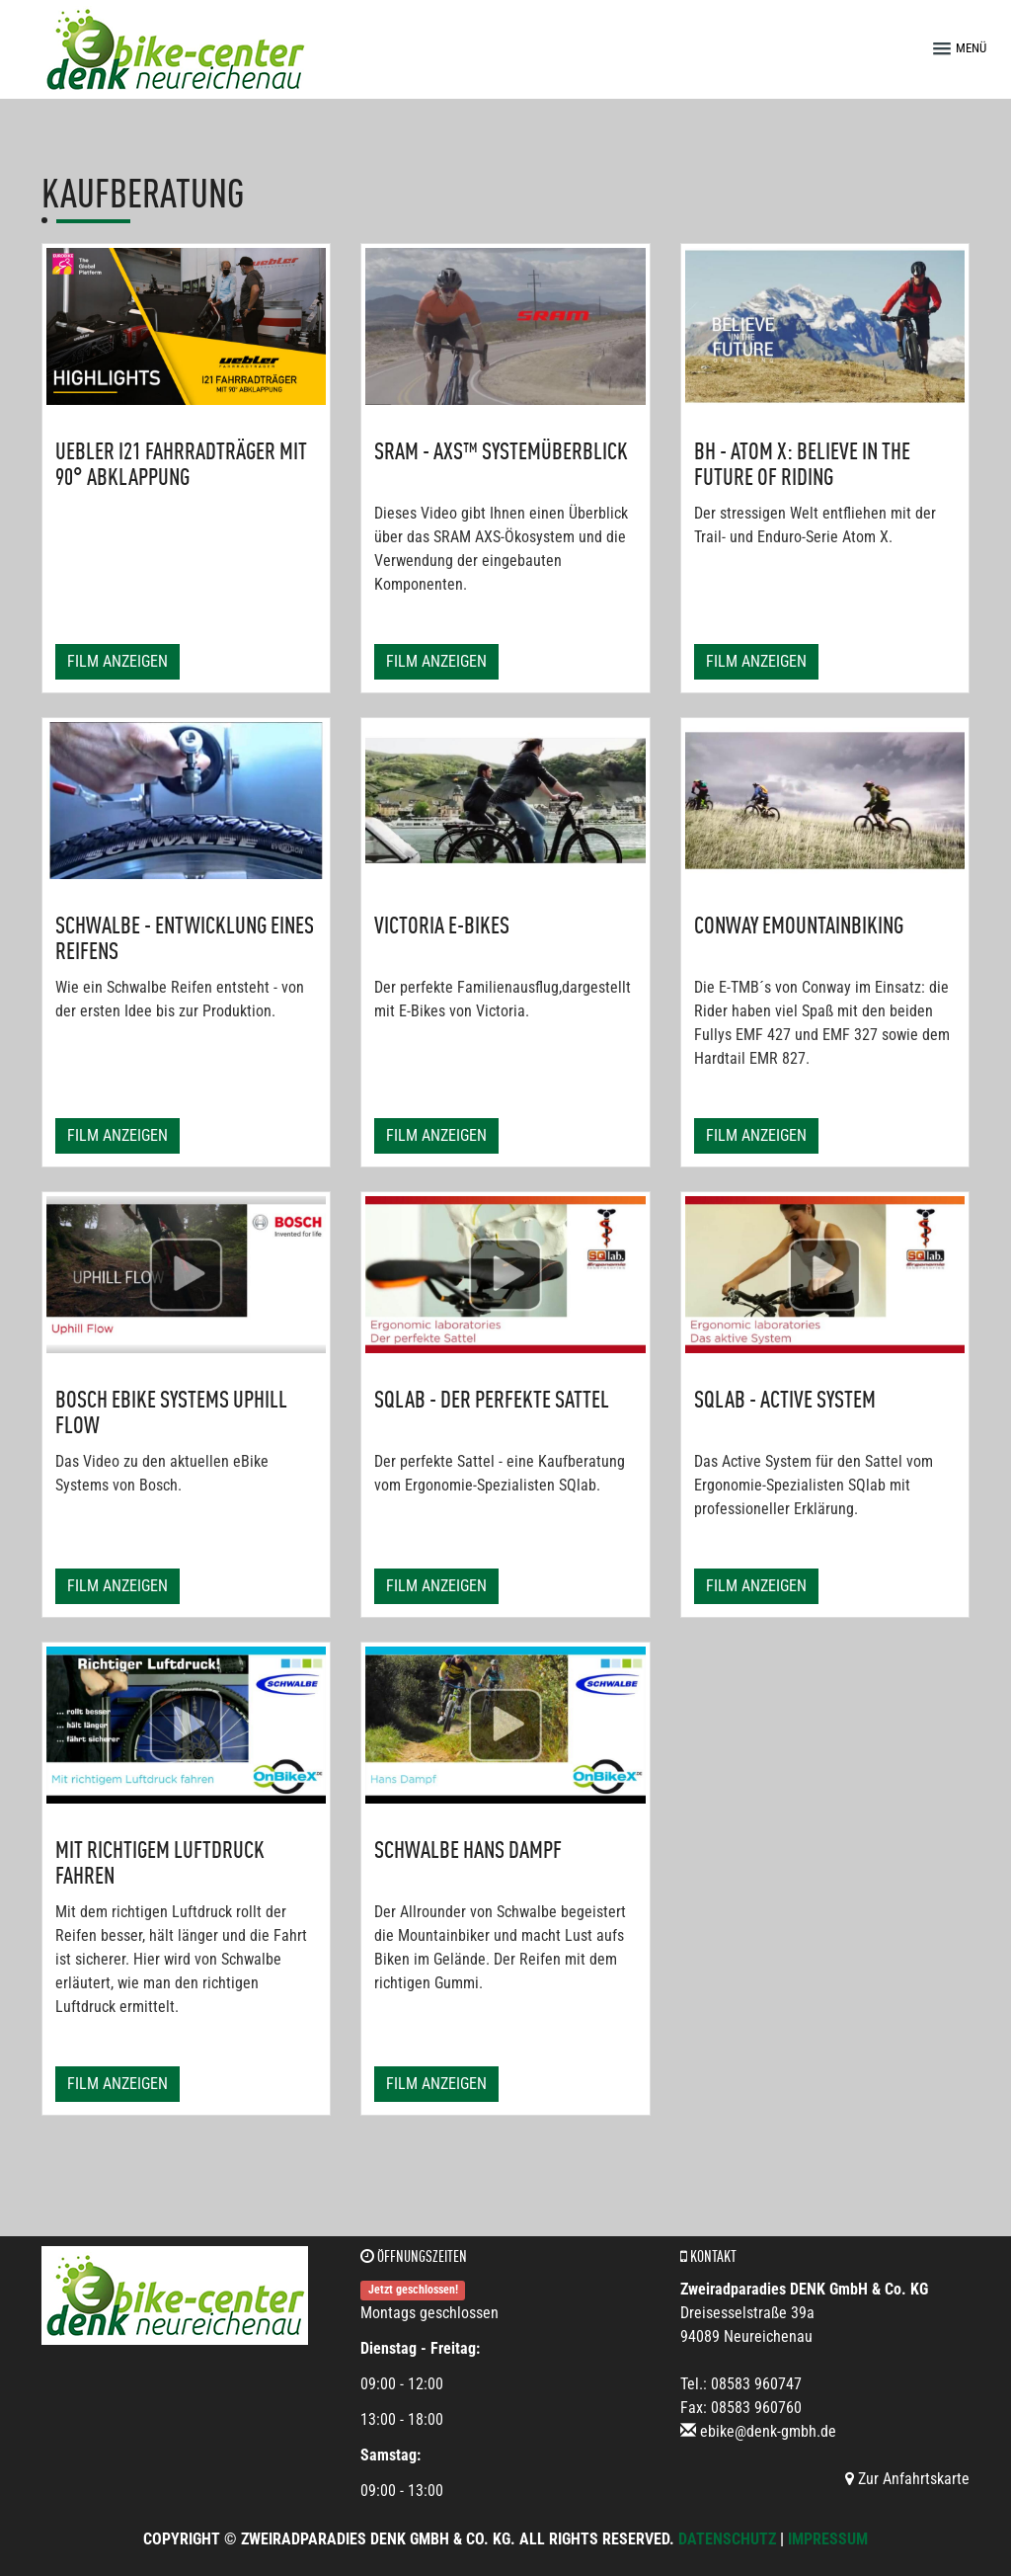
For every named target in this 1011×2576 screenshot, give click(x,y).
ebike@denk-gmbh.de (768, 2431)
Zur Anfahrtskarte (907, 2478)
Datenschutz (727, 2539)
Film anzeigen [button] (117, 661)
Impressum (828, 2539)
